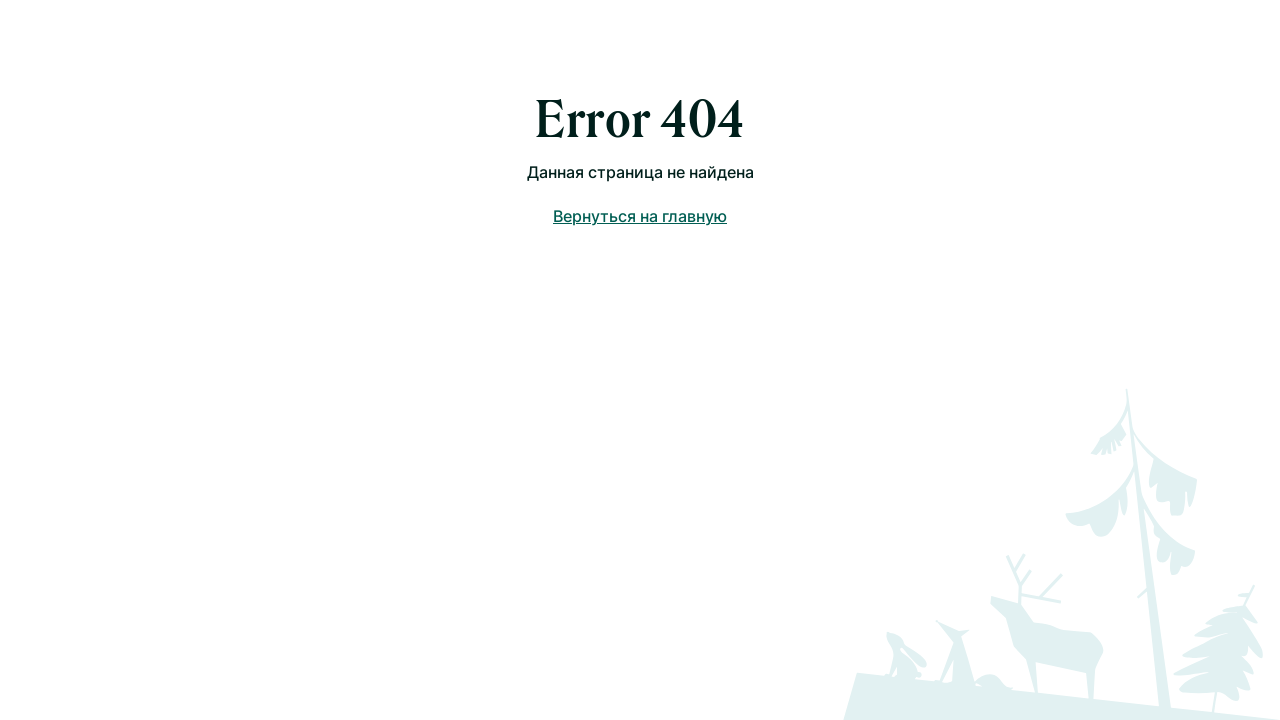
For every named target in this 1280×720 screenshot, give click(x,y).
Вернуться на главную (640, 216)
